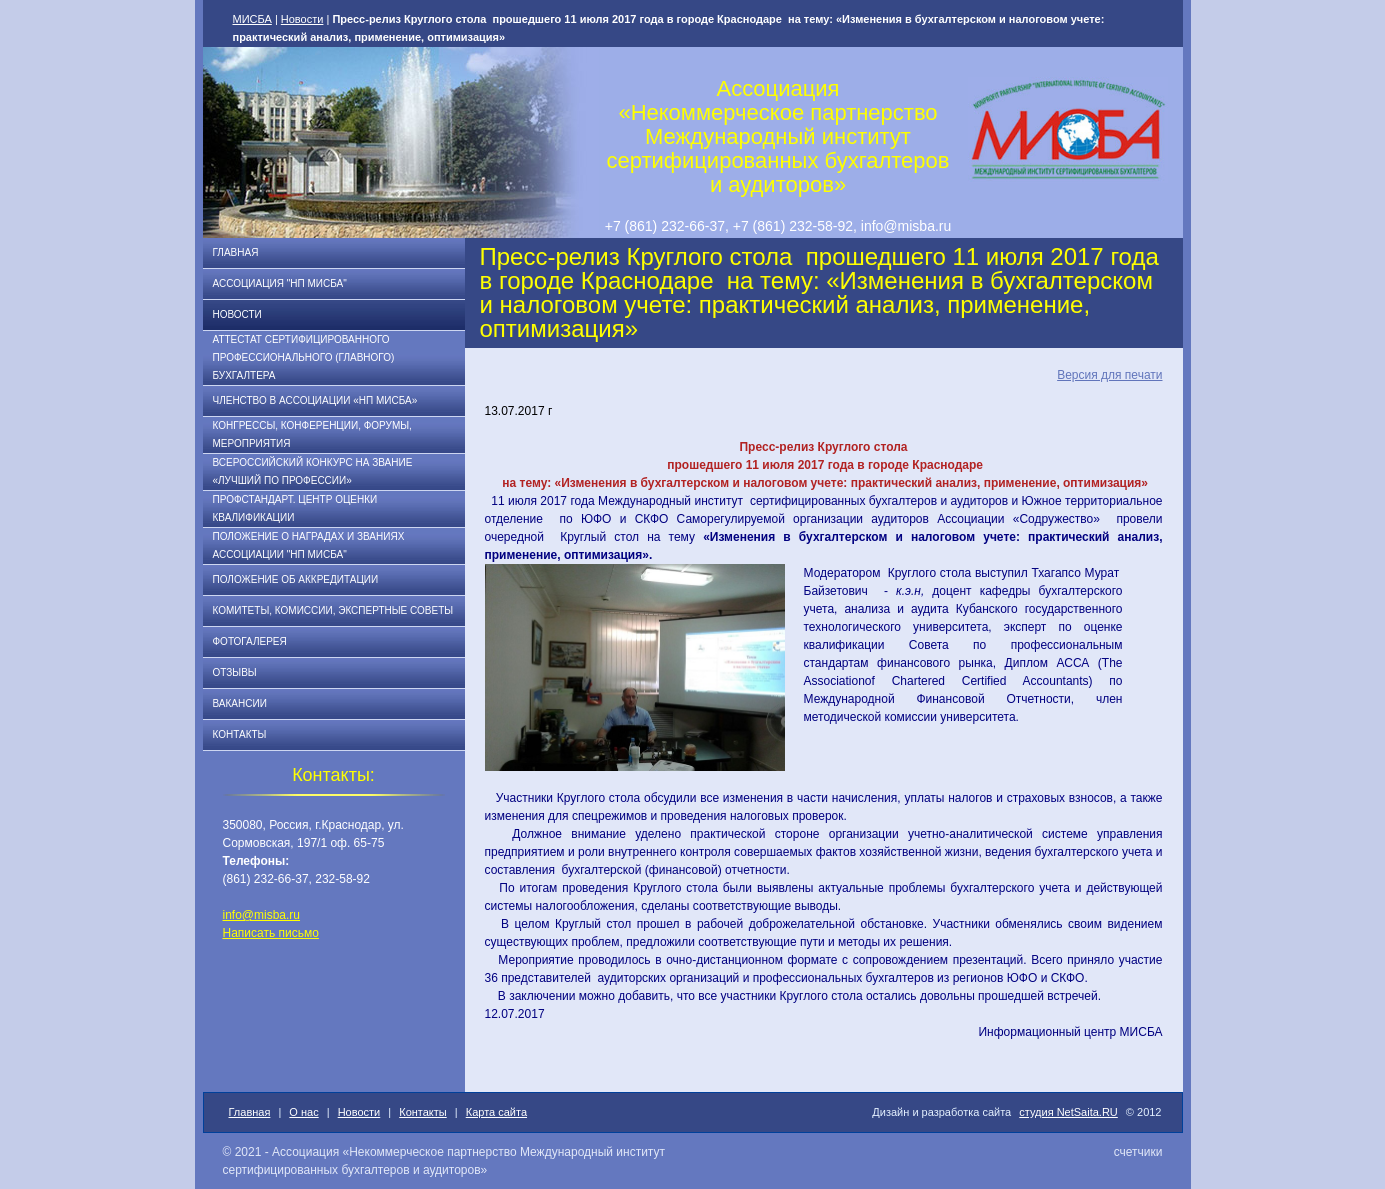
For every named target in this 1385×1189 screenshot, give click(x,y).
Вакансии (240, 703)
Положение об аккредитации (296, 579)
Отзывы (235, 672)
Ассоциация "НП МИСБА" (280, 283)
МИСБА (252, 19)
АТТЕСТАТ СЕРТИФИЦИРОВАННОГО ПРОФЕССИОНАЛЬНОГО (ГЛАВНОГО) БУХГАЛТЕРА (304, 357)
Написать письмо (271, 933)
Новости (302, 19)
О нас (303, 1112)
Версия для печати (1109, 375)
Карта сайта (496, 1112)
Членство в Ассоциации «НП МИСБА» (315, 400)
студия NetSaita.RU (1068, 1112)
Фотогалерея (250, 641)
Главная (236, 252)
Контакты (240, 734)
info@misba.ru (262, 915)
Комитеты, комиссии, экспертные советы (333, 610)
